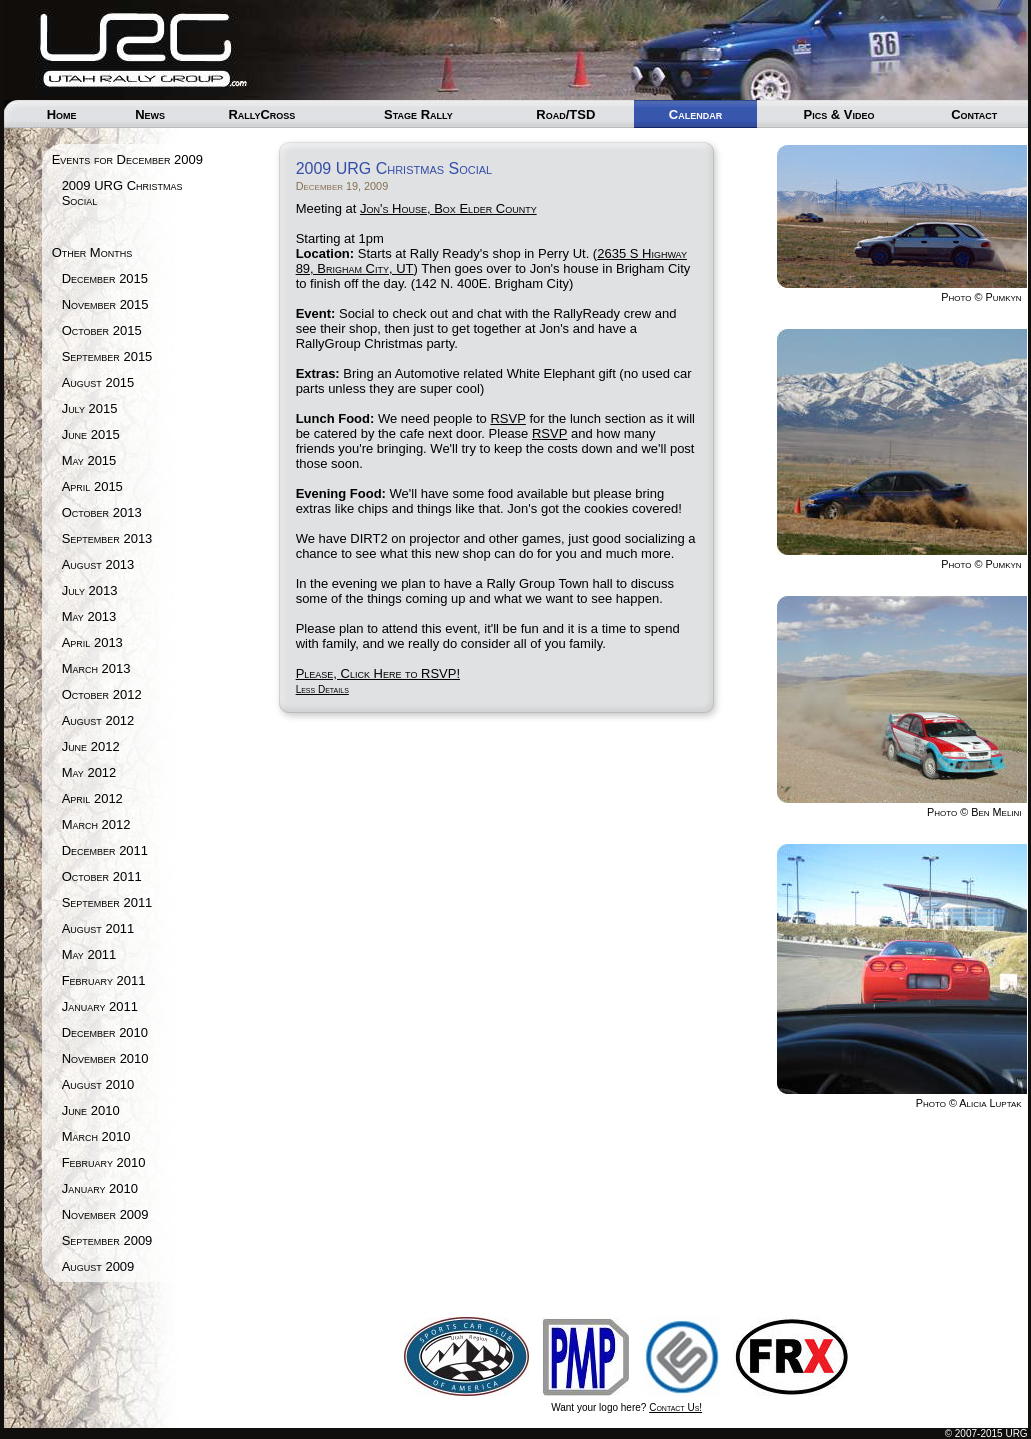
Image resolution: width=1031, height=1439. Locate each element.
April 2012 (92, 798)
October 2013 (102, 512)
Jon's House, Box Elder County (448, 208)
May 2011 (89, 954)
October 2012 (102, 694)
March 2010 (96, 1136)
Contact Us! (675, 1407)
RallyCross (261, 114)
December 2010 (105, 1032)
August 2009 (98, 1266)
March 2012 (96, 824)
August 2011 (98, 928)
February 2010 (104, 1162)
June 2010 (91, 1110)
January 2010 (100, 1188)
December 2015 (105, 278)
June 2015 (91, 434)
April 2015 (92, 486)
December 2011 (105, 850)
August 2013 (98, 564)
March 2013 (96, 668)
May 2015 (89, 460)
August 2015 (98, 382)
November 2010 (105, 1058)
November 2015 (105, 304)
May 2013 (89, 616)
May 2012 (89, 772)
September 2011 (107, 902)
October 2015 (102, 330)
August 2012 (98, 720)
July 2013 (90, 590)
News (150, 114)
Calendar (695, 114)
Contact (974, 114)
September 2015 (107, 356)
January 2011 (100, 1006)
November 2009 (105, 1214)
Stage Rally (418, 114)
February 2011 (104, 980)
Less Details (322, 689)
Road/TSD (565, 114)
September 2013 (107, 538)
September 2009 (107, 1240)
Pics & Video (838, 114)
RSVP (507, 418)
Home (62, 114)
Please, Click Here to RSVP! (378, 673)
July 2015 (90, 408)
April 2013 (92, 642)
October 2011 (102, 876)
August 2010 (98, 1084)
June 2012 (91, 746)
